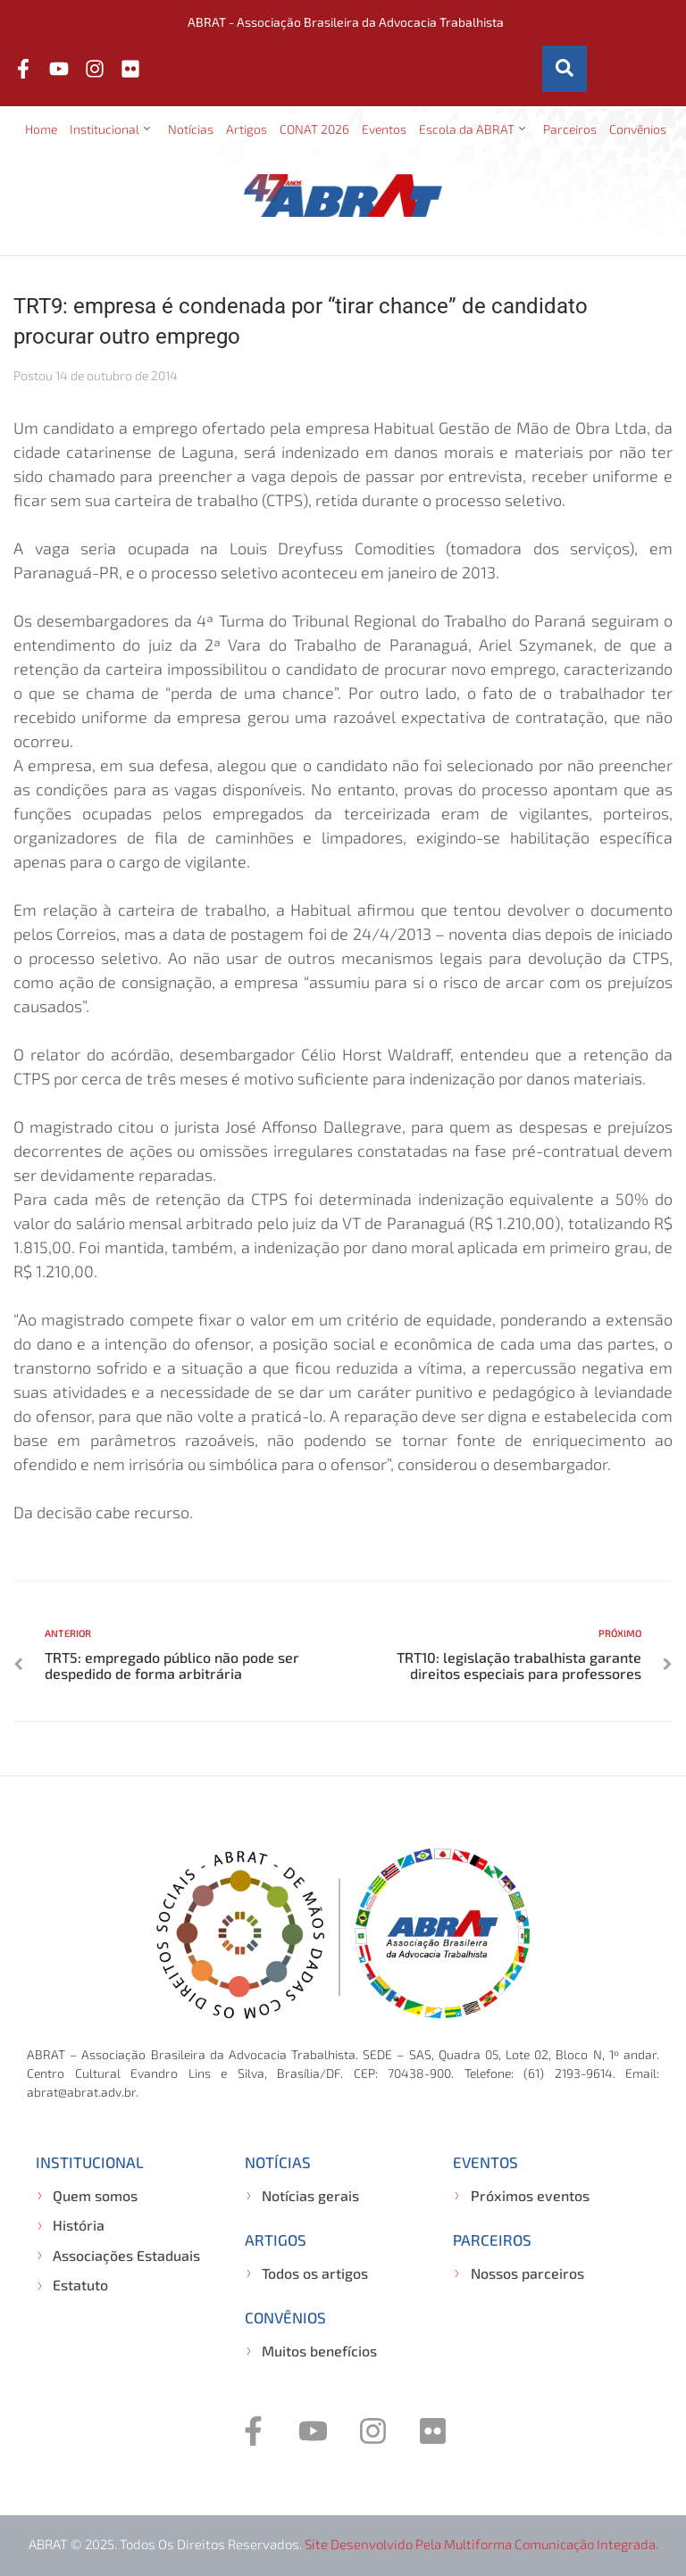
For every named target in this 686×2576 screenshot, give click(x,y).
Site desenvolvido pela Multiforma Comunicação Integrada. (481, 2544)
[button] (112, 129)
